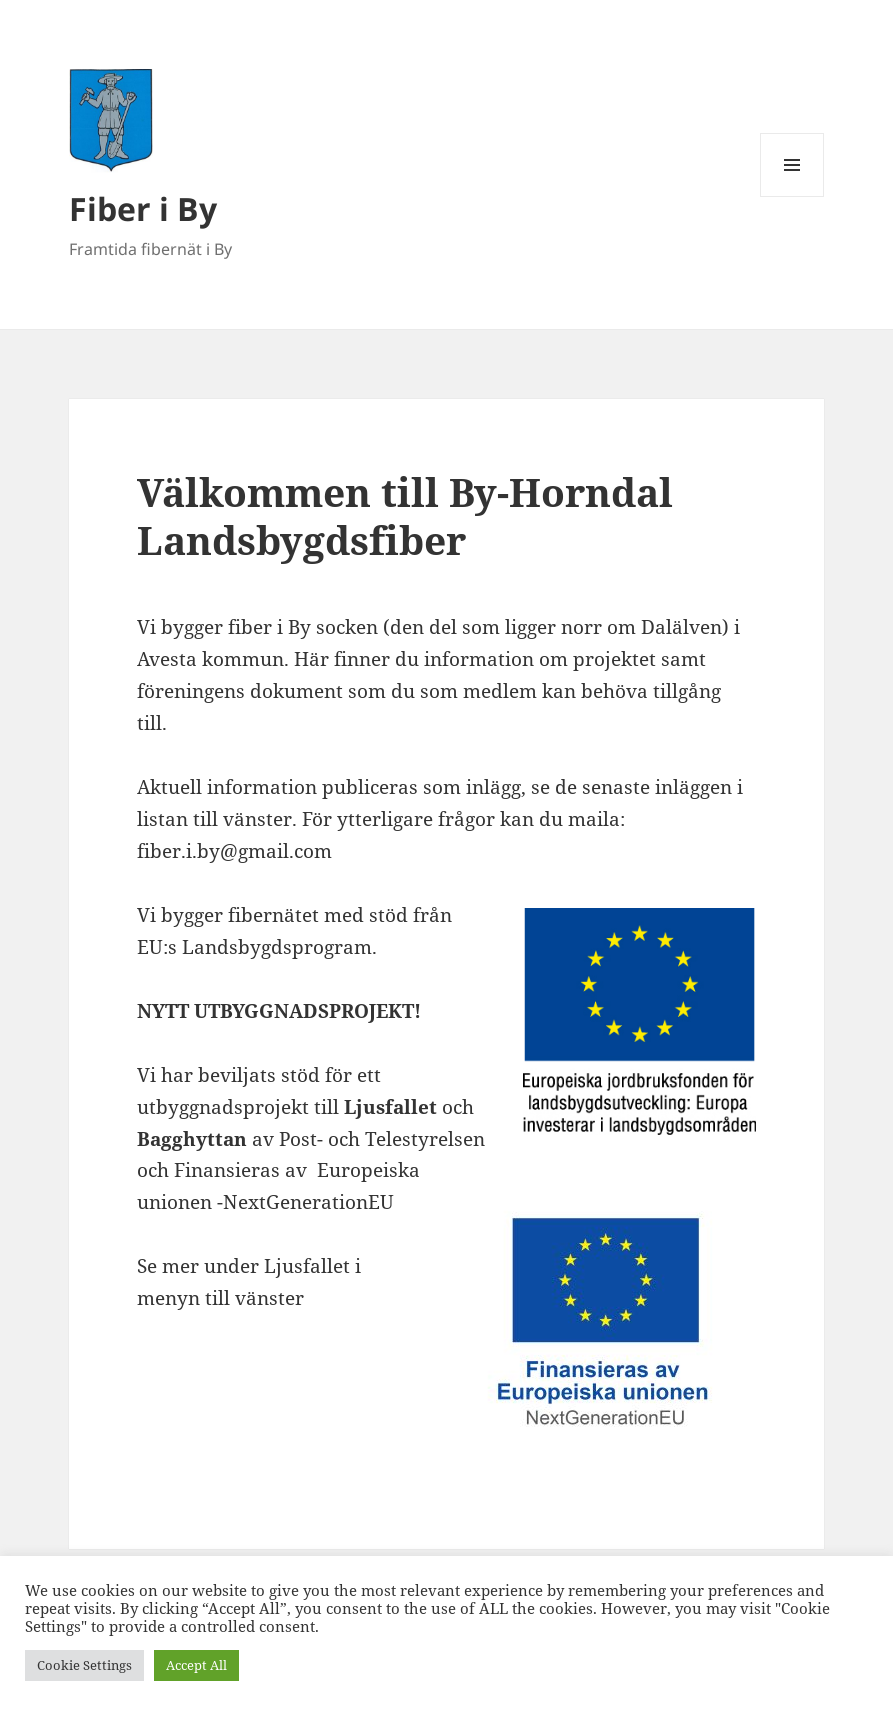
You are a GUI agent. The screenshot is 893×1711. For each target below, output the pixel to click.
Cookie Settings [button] (84, 1665)
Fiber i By (143, 208)
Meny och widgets (792, 196)
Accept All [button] (196, 1665)
